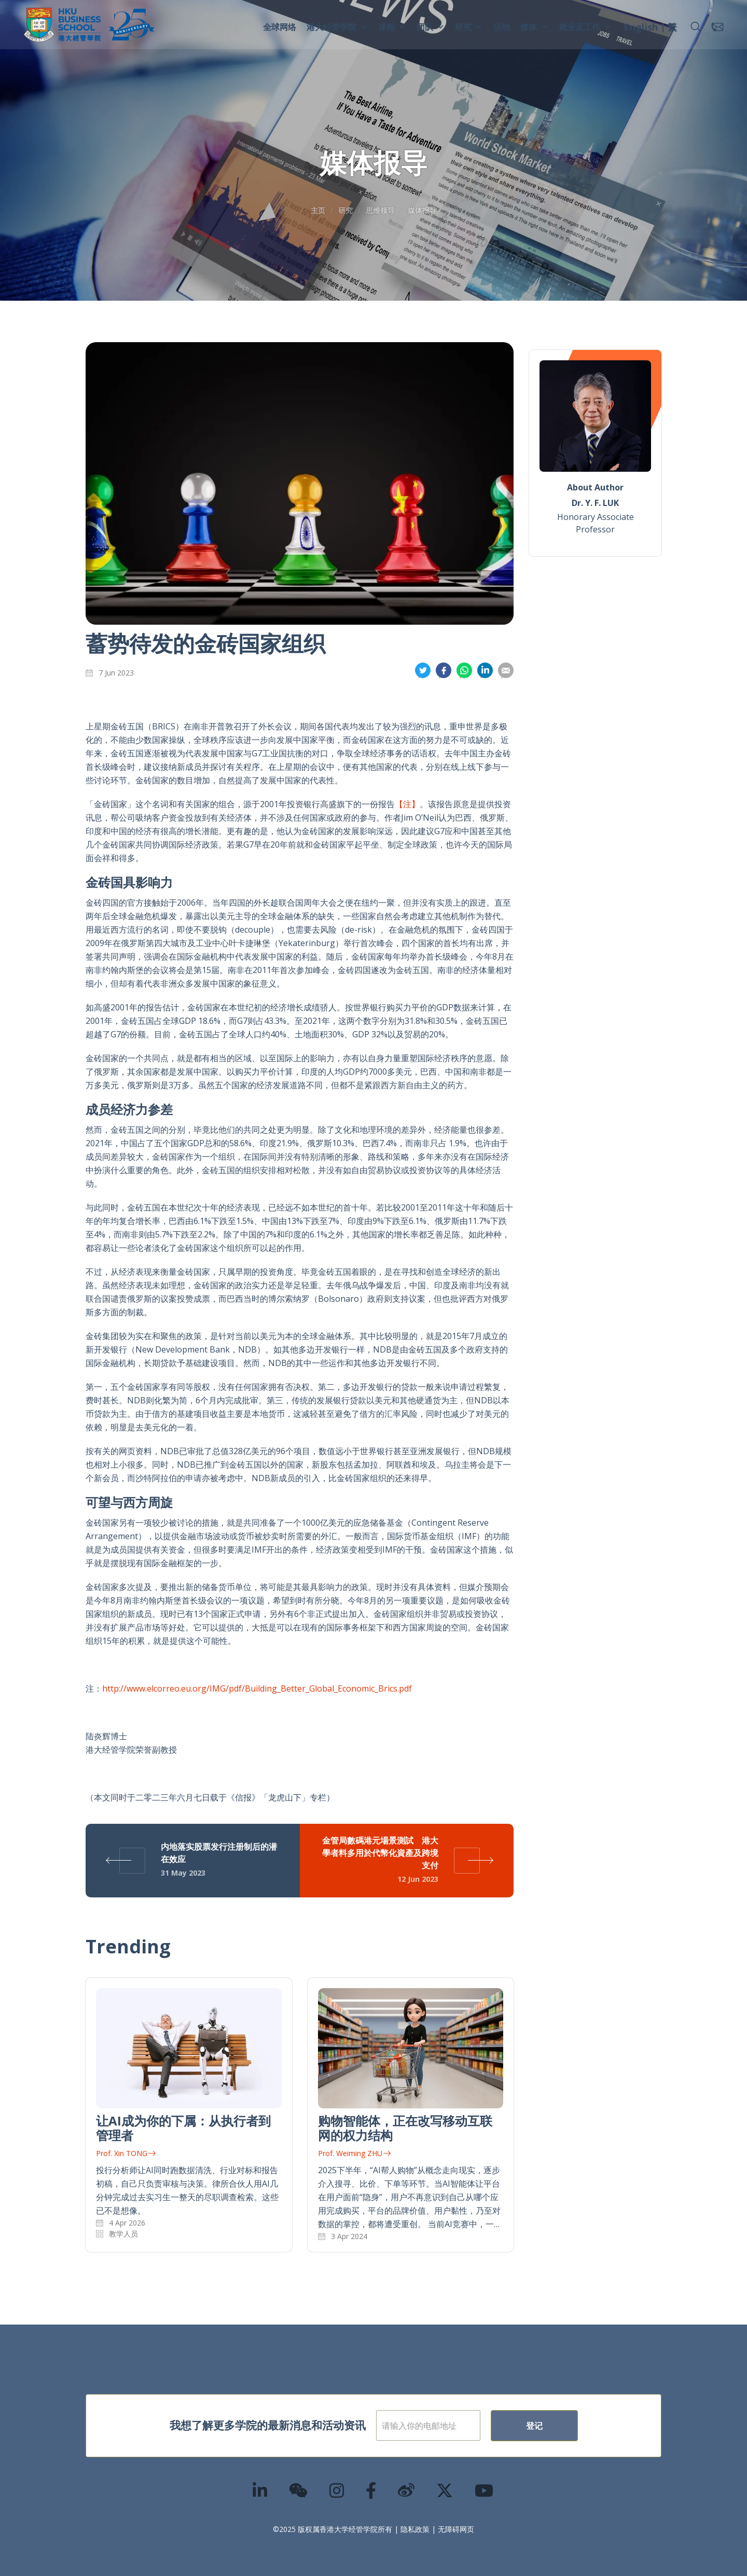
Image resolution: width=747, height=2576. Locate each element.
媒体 (534, 27)
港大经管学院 (337, 27)
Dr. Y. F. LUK (595, 503)
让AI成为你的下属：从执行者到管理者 (183, 2128)
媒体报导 (422, 210)
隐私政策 (415, 2529)
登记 (567, 2425)
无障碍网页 (456, 2529)
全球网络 (279, 27)
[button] (695, 27)
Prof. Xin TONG (126, 2153)
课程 (392, 27)
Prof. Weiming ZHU (354, 2153)
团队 (431, 27)
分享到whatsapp (464, 670)
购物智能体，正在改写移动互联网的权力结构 (405, 2128)
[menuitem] (641, 28)
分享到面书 (443, 670)
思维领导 (380, 210)
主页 (318, 210)
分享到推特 (423, 670)
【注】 (407, 804)
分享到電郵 (506, 670)
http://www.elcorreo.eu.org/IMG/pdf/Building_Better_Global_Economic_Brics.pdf (257, 1688)
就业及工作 (585, 27)
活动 (501, 27)
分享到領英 (485, 670)
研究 (469, 27)
